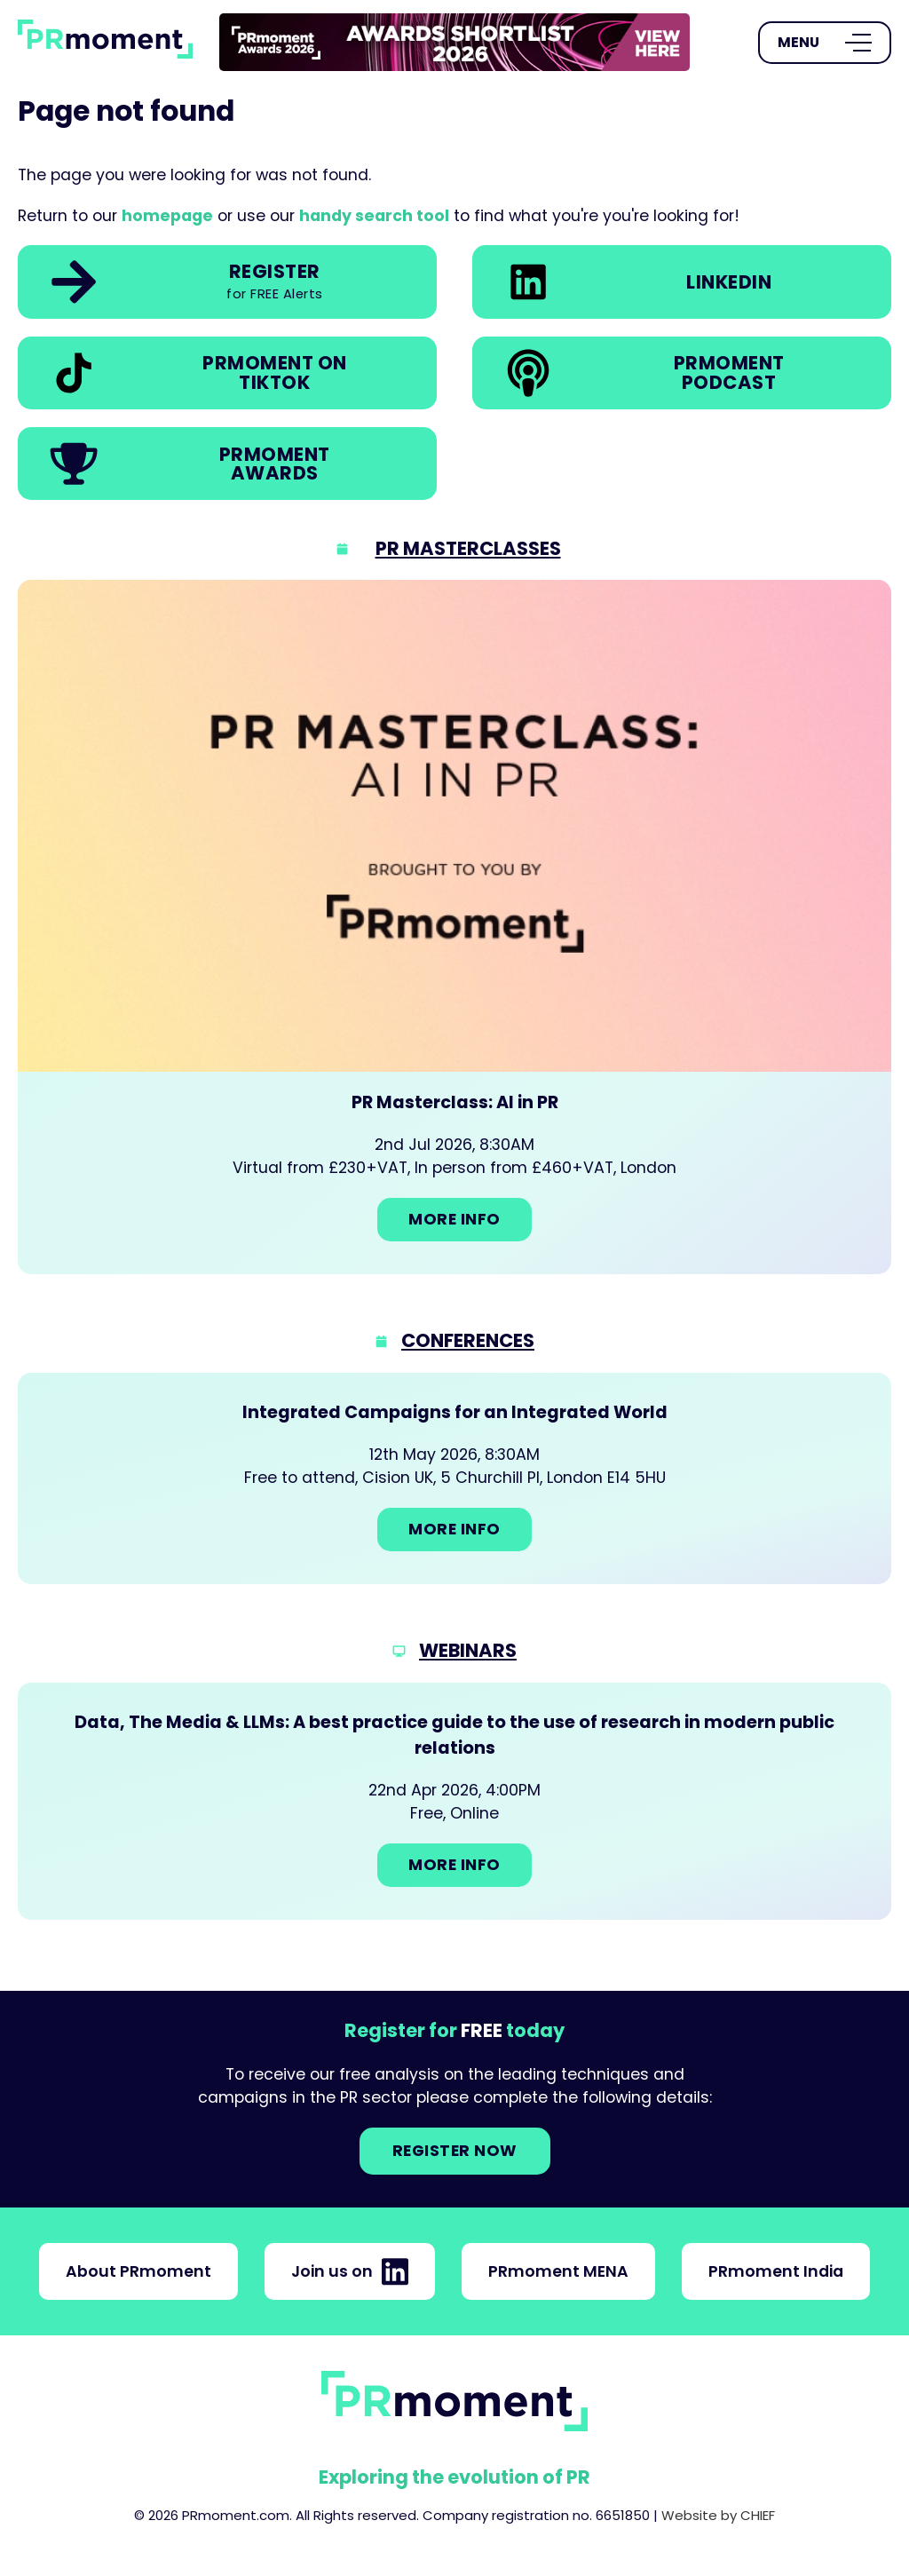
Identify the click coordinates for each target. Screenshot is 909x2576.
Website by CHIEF (718, 2515)
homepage (167, 215)
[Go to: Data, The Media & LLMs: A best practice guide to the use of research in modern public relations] (454, 1801)
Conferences (467, 1340)
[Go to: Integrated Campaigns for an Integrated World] (454, 1478)
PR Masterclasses (468, 548)
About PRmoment (138, 2271)
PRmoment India (775, 2271)
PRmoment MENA (558, 2271)
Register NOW (455, 2150)
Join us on (349, 2271)
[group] (454, 42)
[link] (454, 42)
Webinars (468, 1650)
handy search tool (374, 215)
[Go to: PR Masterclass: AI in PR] (454, 927)
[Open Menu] (824, 42)
